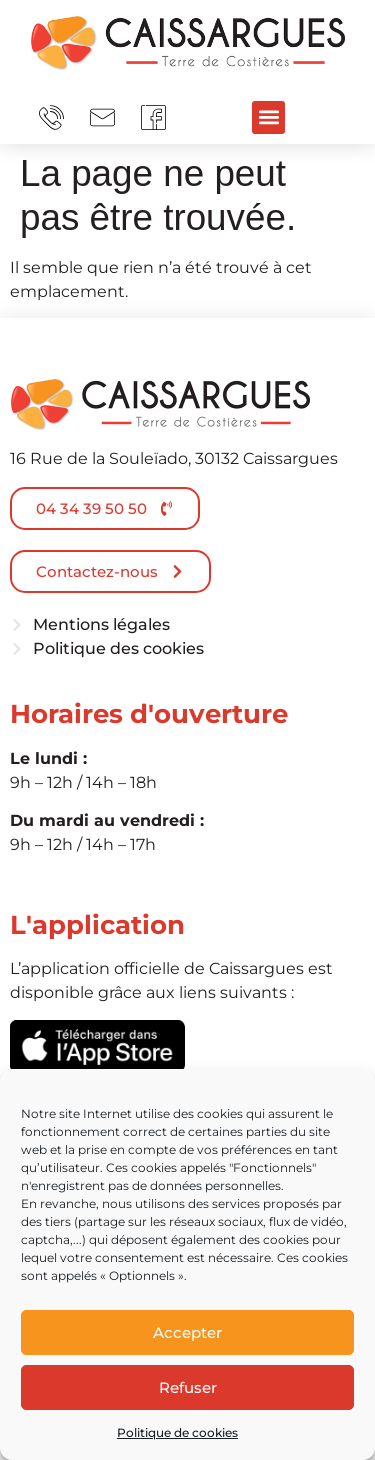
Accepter (187, 1332)
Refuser (188, 1387)
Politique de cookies (177, 1432)
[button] (268, 117)
